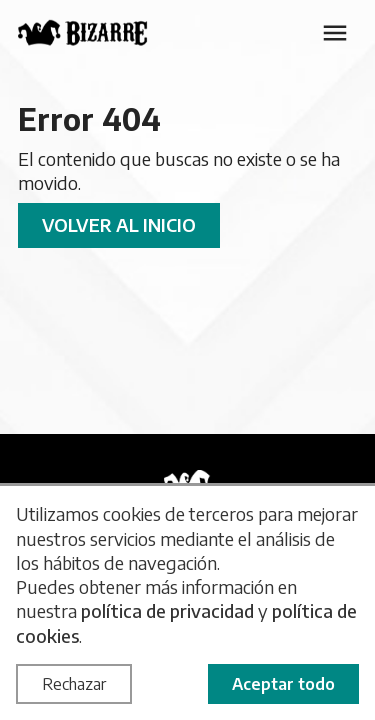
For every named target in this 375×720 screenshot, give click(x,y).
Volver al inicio (119, 224)
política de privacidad (167, 610)
